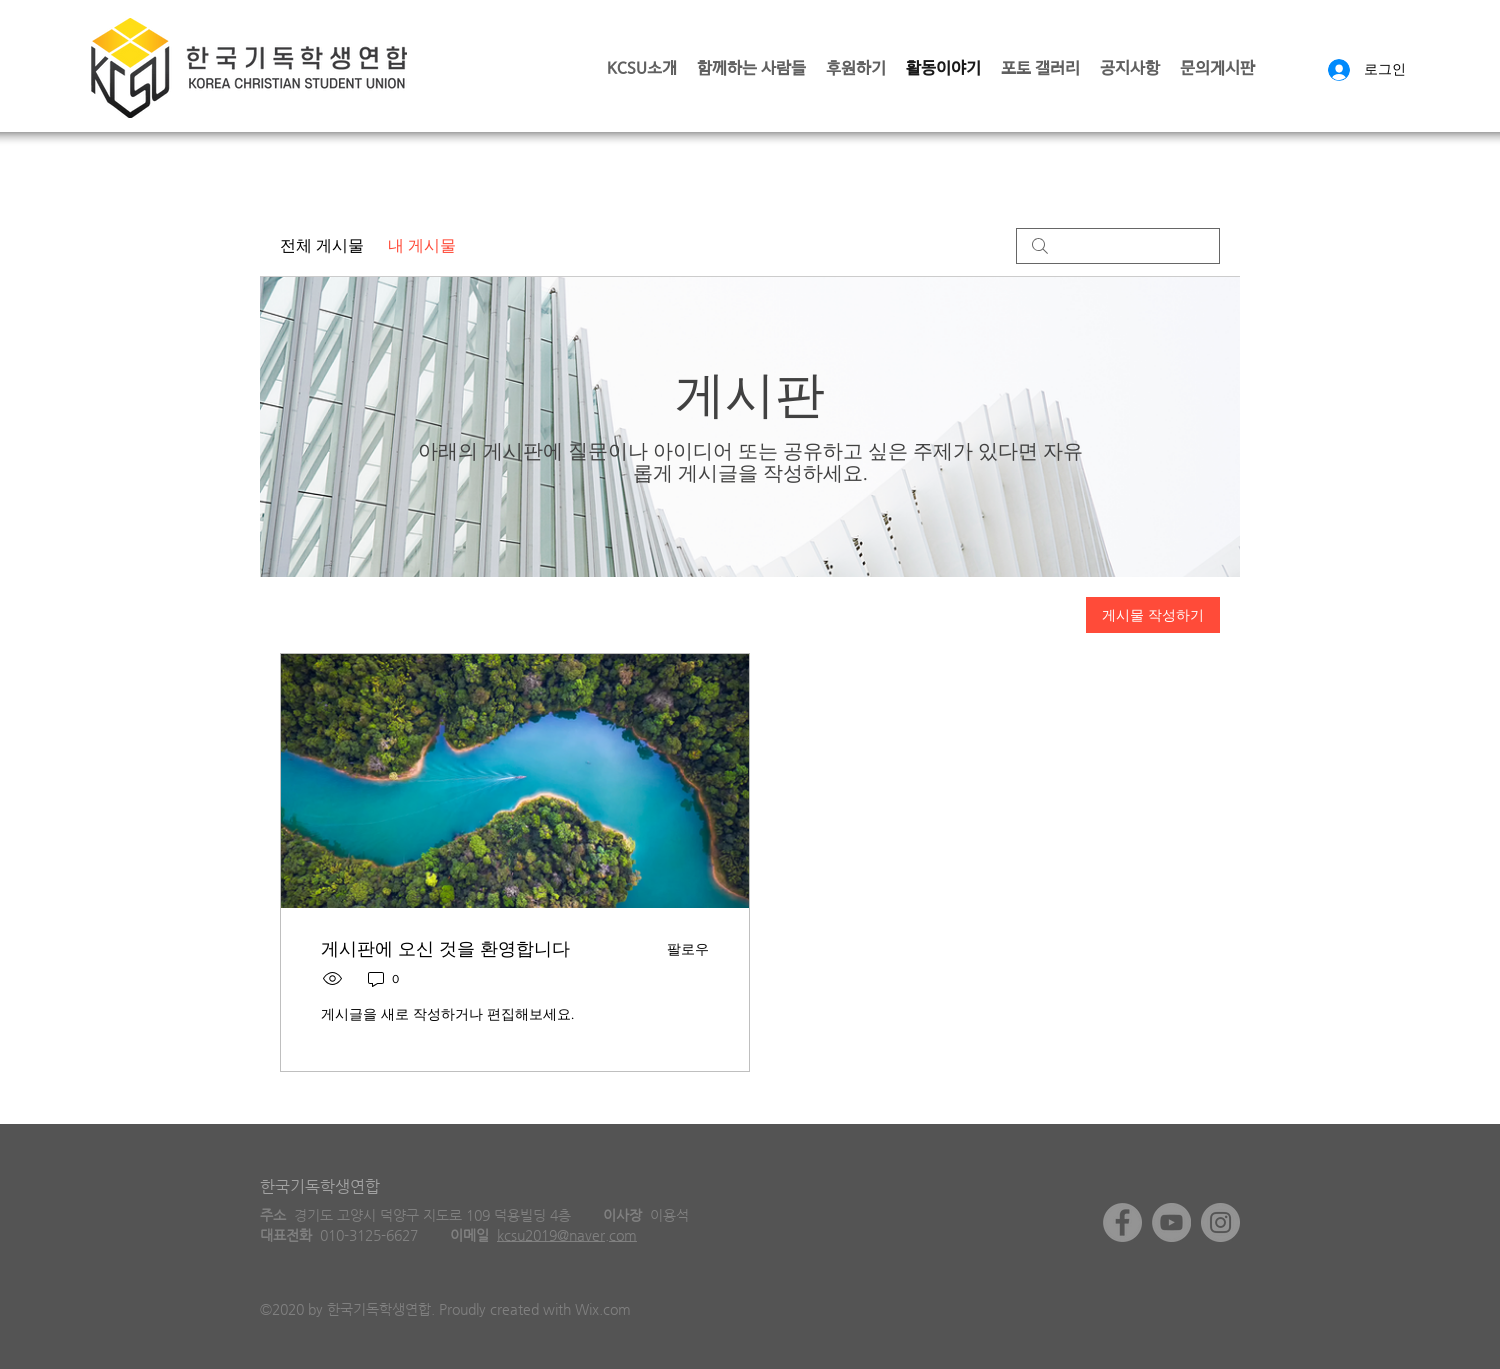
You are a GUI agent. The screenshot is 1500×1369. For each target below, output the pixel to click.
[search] (1118, 246)
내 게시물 (422, 245)
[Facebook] (1122, 1222)
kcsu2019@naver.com (567, 1235)
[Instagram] (1220, 1222)
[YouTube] (1171, 1222)
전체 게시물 (322, 245)
